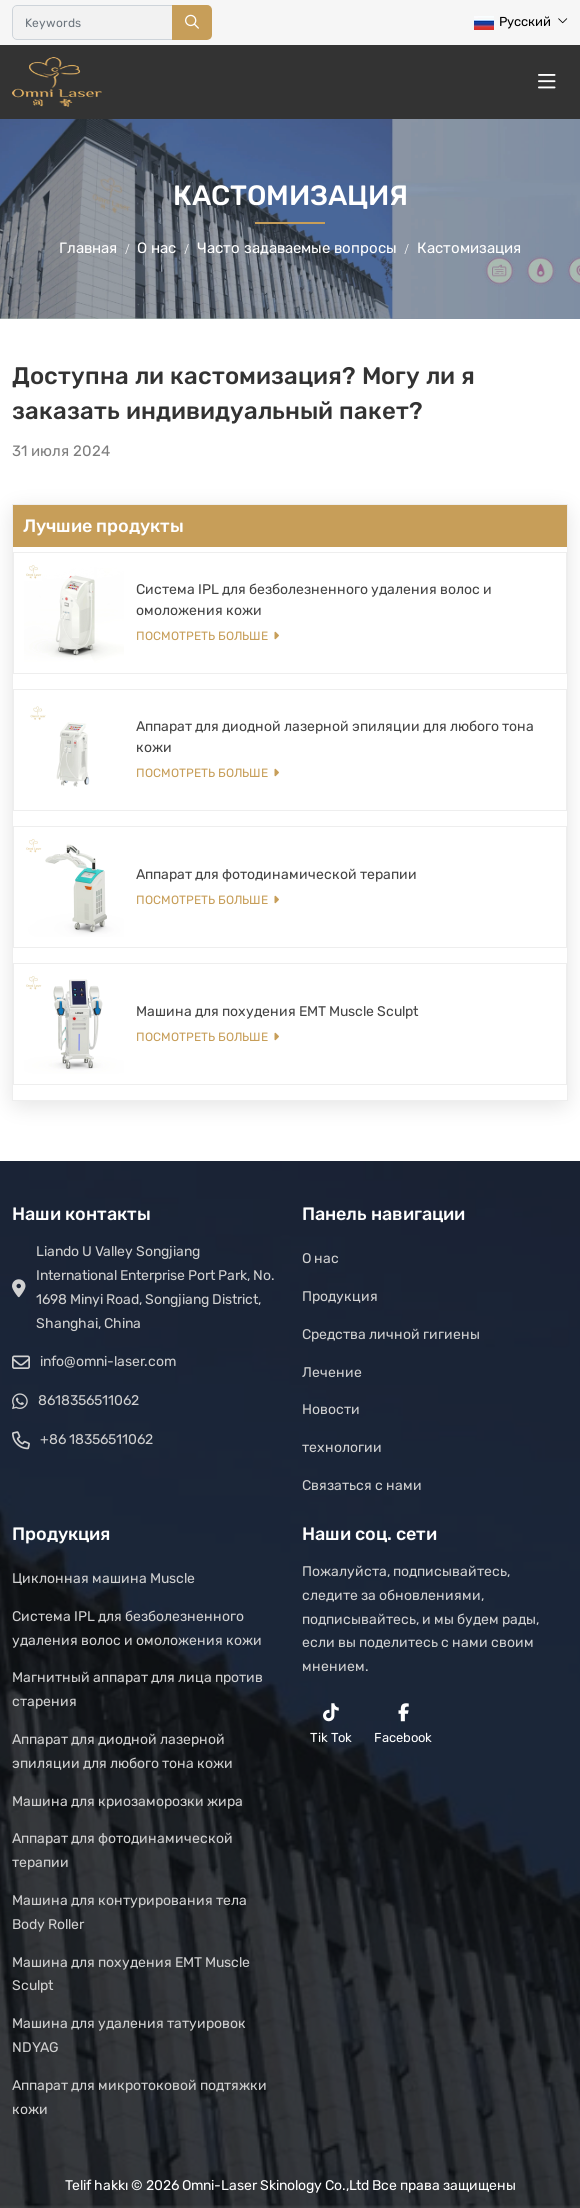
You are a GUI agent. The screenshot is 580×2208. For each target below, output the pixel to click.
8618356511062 (88, 1400)
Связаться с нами (362, 1485)
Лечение (332, 1372)
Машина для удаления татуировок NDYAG (129, 2035)
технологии (342, 1447)
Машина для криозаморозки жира (127, 1801)
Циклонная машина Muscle (103, 1578)
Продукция (340, 1296)
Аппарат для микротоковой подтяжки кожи (139, 2097)
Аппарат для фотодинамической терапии (276, 874)
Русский (512, 21)
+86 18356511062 (96, 1439)
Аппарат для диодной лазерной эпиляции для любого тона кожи (122, 1751)
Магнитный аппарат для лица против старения (137, 1689)
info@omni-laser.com (108, 1361)
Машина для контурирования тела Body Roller (129, 1912)
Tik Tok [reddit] (331, 1724)
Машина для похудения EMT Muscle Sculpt (277, 1011)
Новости (331, 1409)
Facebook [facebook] (403, 1724)
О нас (320, 1258)
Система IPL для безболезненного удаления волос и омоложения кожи (137, 1628)
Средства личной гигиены (391, 1334)
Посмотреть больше (202, 636)
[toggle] (547, 82)
